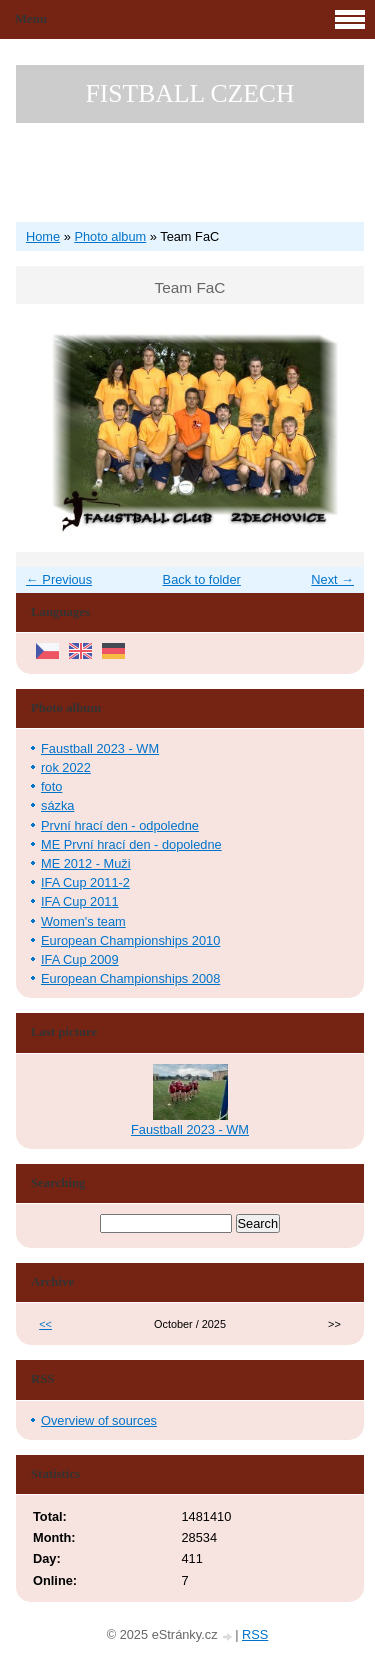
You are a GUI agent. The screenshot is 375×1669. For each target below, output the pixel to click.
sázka (57, 805)
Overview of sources (99, 1420)
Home (43, 236)
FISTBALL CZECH (190, 93)
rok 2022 (66, 767)
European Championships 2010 (130, 940)
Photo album (110, 236)
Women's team (83, 921)
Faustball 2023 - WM (100, 748)
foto (51, 786)
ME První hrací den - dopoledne (131, 844)
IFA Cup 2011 (80, 901)
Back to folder (202, 579)
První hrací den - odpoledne (120, 825)
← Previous (59, 579)
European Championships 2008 (130, 978)
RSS (255, 1634)
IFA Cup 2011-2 (85, 882)
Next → (332, 579)
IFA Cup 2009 (80, 959)
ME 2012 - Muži (86, 863)
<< (45, 1324)
